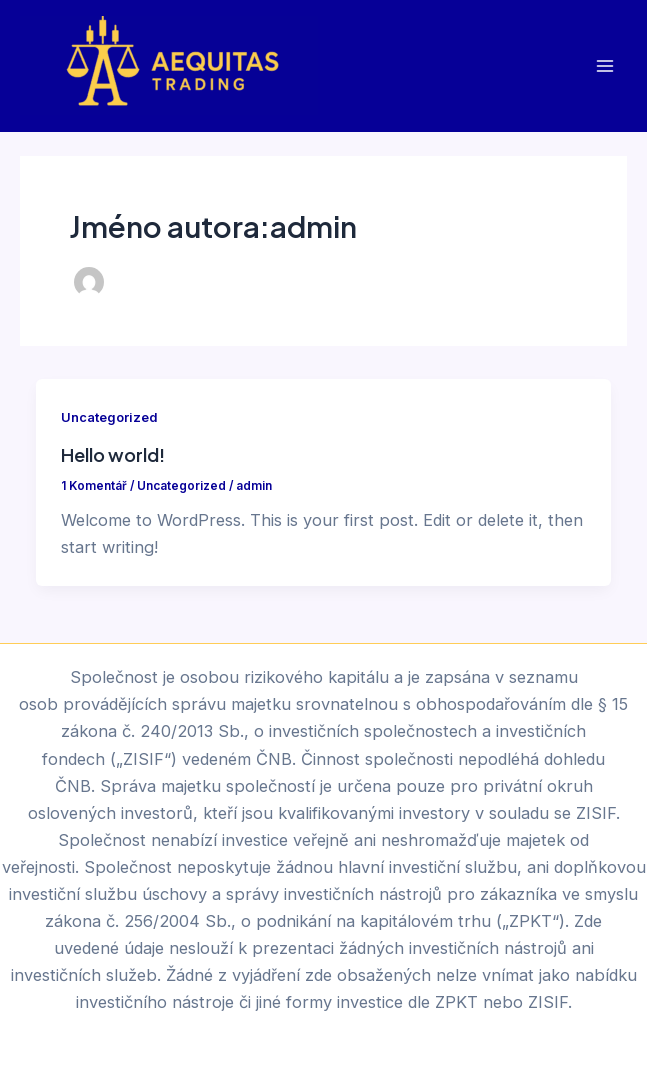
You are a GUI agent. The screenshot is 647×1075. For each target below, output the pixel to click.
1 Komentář (94, 486)
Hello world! (113, 454)
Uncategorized (109, 417)
